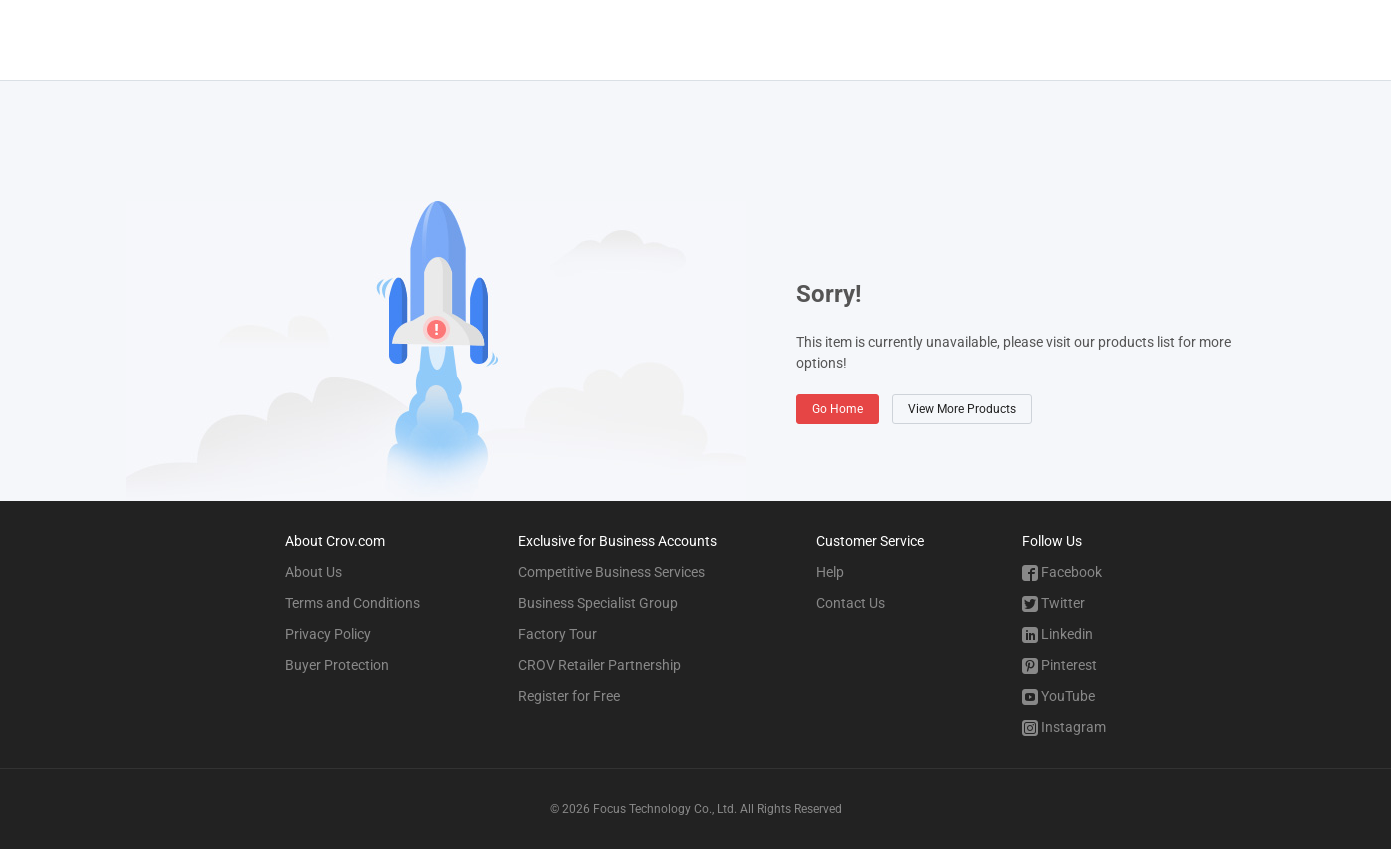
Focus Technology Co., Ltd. (665, 809)
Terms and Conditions (352, 603)
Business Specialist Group (598, 603)
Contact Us (850, 603)
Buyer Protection (337, 665)
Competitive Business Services (611, 572)
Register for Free (569, 696)
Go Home (837, 409)
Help (830, 572)
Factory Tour (557, 634)
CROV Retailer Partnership (599, 665)
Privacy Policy (328, 634)
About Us (313, 572)
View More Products (962, 409)
